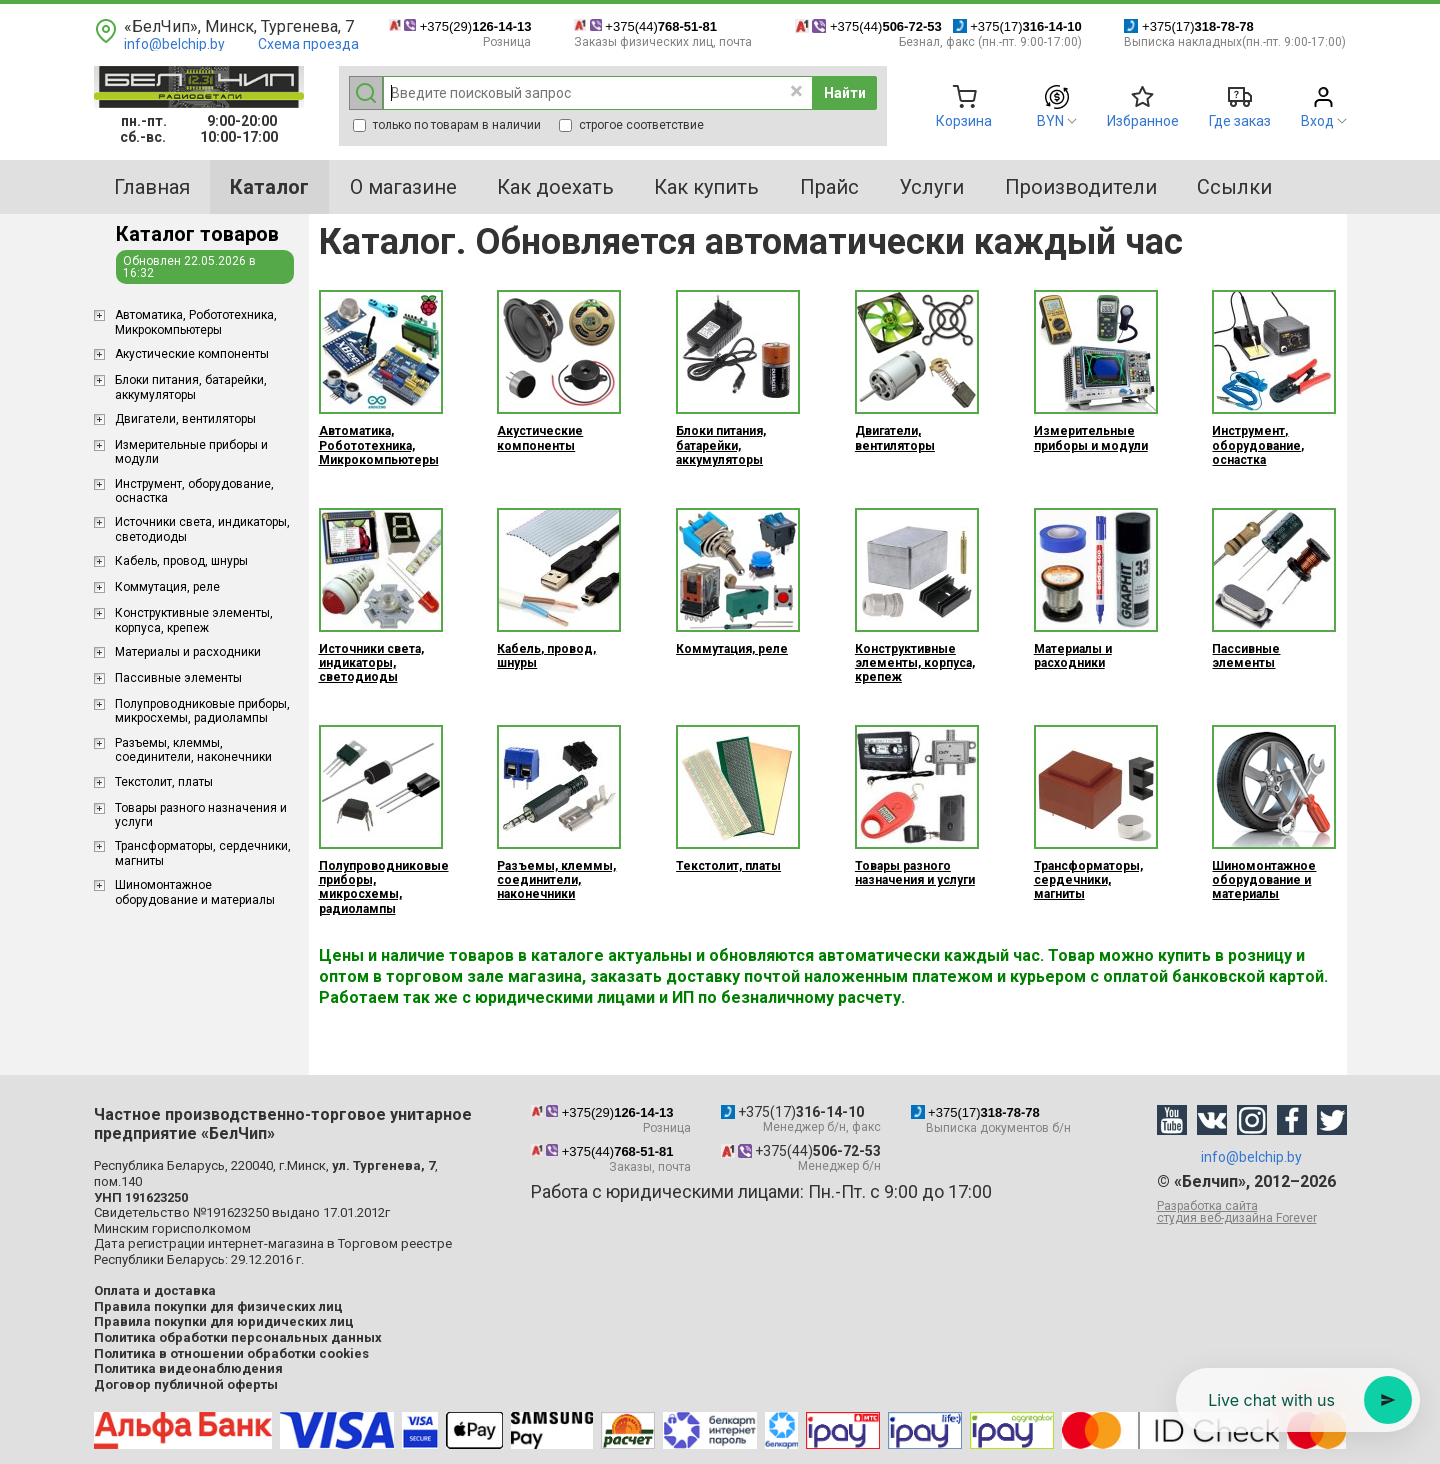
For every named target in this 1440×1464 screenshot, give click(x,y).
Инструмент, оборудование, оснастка (194, 491)
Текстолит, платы (164, 782)
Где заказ (1240, 121)
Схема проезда (308, 44)
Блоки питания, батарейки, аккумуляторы (191, 387)
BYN (1050, 121)
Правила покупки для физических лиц (218, 1306)
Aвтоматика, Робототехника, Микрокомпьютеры (196, 322)
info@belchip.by (174, 44)
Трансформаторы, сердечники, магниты (203, 853)
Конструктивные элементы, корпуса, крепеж (194, 620)
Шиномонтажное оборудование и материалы (195, 892)
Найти (845, 93)
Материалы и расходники (188, 652)
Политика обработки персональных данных (238, 1337)
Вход (1317, 121)
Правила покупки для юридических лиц (224, 1321)
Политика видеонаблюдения (188, 1368)
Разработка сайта (1252, 1212)
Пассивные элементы (178, 678)
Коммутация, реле (167, 587)
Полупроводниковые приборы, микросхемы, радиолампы (202, 711)
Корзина (964, 121)
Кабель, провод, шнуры (181, 561)
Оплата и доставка (155, 1290)
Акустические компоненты (192, 354)
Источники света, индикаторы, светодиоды (202, 529)
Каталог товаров (197, 234)
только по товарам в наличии (447, 125)
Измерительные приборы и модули (191, 452)
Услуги (931, 187)
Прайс (829, 187)
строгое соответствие (631, 125)
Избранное (1143, 121)
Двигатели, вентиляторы (185, 419)
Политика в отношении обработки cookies (231, 1353)
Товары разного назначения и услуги (201, 815)
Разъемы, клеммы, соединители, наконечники (193, 750)
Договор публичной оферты (186, 1384)
